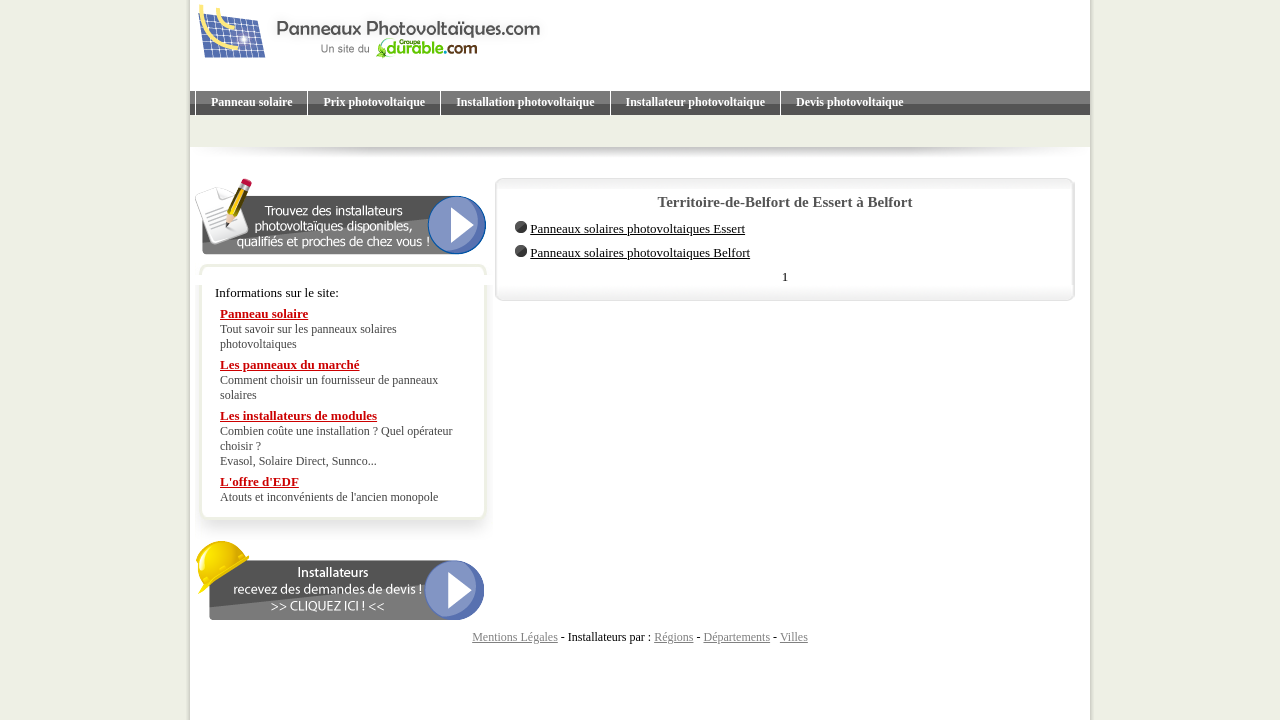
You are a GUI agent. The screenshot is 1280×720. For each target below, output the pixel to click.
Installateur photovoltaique (695, 102)
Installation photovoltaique (525, 102)
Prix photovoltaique (374, 102)
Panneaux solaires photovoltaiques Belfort (640, 252)
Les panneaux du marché (290, 364)
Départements (736, 637)
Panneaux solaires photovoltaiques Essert (637, 228)
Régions (673, 637)
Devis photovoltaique (850, 102)
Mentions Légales (515, 637)
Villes (794, 637)
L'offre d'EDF (259, 481)
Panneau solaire (251, 102)
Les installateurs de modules (298, 415)
